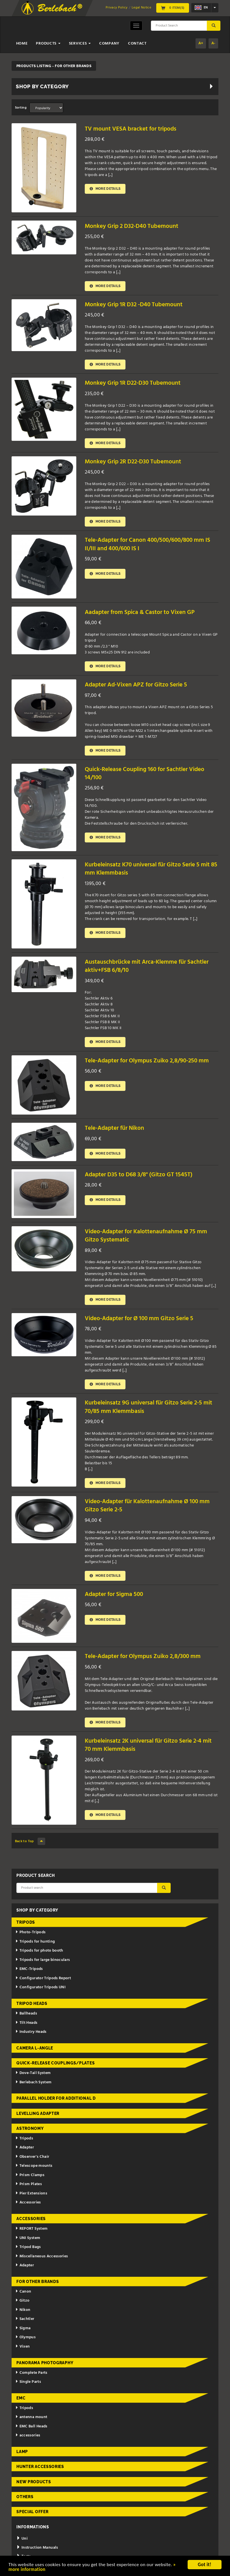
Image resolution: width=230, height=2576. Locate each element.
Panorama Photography (44, 2363)
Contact (137, 43)
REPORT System (31, 2229)
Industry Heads (31, 2032)
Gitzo (22, 2301)
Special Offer (32, 2512)
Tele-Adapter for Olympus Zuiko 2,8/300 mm (143, 1656)
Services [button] (80, 43)
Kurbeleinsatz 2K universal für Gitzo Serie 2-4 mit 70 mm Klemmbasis (148, 1745)
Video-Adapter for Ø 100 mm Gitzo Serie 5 (139, 1318)
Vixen (22, 2347)
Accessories (28, 2202)
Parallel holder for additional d (56, 2098)
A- (213, 43)
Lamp (22, 2452)
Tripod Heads (31, 2004)
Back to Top (30, 1841)
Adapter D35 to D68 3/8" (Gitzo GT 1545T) (138, 1174)
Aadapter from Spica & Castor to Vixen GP (140, 612)
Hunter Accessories (40, 2467)
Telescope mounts (33, 2166)
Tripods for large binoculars (42, 1960)
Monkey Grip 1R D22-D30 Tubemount (133, 383)
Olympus (25, 2337)
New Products (33, 2482)
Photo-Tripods (30, 1932)
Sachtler (24, 2319)
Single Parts (28, 2382)
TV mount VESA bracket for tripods (130, 129)
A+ (200, 43)
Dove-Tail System (33, 2073)
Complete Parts (31, 2373)
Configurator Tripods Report (43, 1978)
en (201, 7)
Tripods (25, 1922)
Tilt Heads (26, 2023)
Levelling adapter (37, 2113)
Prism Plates (28, 2184)
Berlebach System (33, 2082)
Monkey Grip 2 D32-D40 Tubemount (131, 226)
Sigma (23, 2328)
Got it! (204, 2565)
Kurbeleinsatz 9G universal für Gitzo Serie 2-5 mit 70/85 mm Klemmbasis (148, 1407)
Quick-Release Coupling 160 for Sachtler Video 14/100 (144, 773)
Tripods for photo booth (39, 1951)
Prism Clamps (29, 2175)
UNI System (27, 2238)
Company (109, 43)
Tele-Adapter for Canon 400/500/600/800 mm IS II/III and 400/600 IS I (147, 544)
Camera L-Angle (34, 2048)
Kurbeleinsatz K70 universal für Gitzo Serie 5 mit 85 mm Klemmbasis (151, 869)
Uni (22, 2539)
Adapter (24, 2148)
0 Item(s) (172, 8)
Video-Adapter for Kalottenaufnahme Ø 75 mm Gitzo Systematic (146, 1236)
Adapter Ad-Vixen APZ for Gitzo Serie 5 (136, 685)
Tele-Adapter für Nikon (114, 1128)
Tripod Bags (28, 2247)
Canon (23, 2292)
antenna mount (31, 2417)
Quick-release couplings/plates (55, 2063)
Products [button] (48, 43)
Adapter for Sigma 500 (114, 1594)
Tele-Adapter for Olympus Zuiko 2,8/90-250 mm (147, 1060)
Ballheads (26, 2014)
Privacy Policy (117, 7)
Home (22, 43)
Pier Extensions (31, 2193)
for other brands (37, 2282)
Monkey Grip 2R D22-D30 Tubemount (133, 461)
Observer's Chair (32, 2157)
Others (24, 2497)
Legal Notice (141, 7)
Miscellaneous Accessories (41, 2256)
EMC (20, 2398)
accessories (27, 2435)
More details (105, 189)
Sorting (21, 107)
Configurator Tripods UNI (40, 1987)
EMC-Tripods (29, 1969)
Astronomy (30, 2128)
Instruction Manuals (37, 2548)
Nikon (23, 2310)
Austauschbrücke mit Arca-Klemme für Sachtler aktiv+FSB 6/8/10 (147, 966)
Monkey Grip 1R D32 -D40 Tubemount (134, 304)
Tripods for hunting (35, 1942)
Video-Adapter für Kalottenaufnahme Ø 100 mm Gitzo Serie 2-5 (147, 1506)
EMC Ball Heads (31, 2426)
